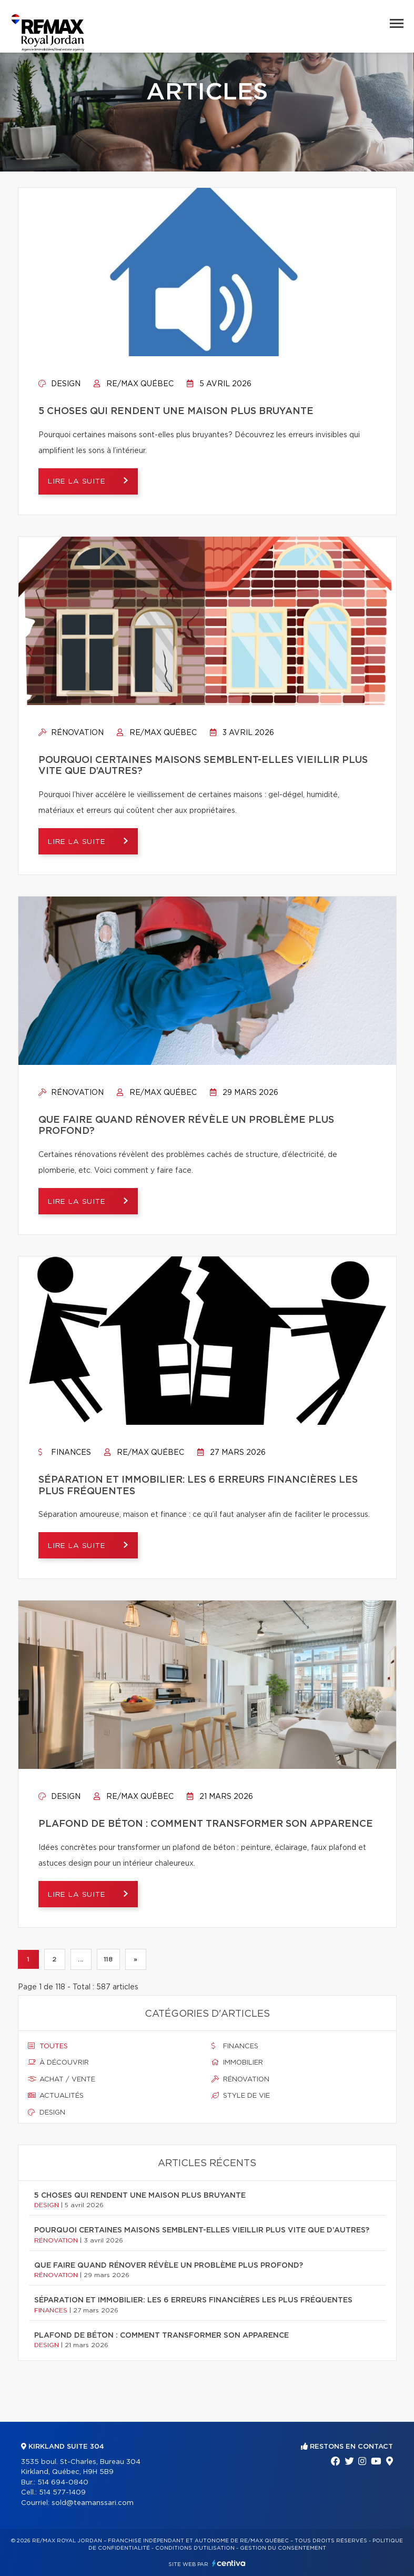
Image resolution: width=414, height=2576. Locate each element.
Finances (64, 1452)
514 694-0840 (62, 2482)
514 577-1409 (62, 2492)
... (81, 1959)
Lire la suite (81, 482)
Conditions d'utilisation (195, 2548)
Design (59, 384)
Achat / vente (61, 2079)
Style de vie (240, 2096)
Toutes (48, 2046)
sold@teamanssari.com (93, 2503)
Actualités (56, 2096)
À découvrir (58, 2063)
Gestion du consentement (283, 2548)
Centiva (229, 2563)
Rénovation (71, 733)
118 (108, 1959)
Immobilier (237, 2063)
